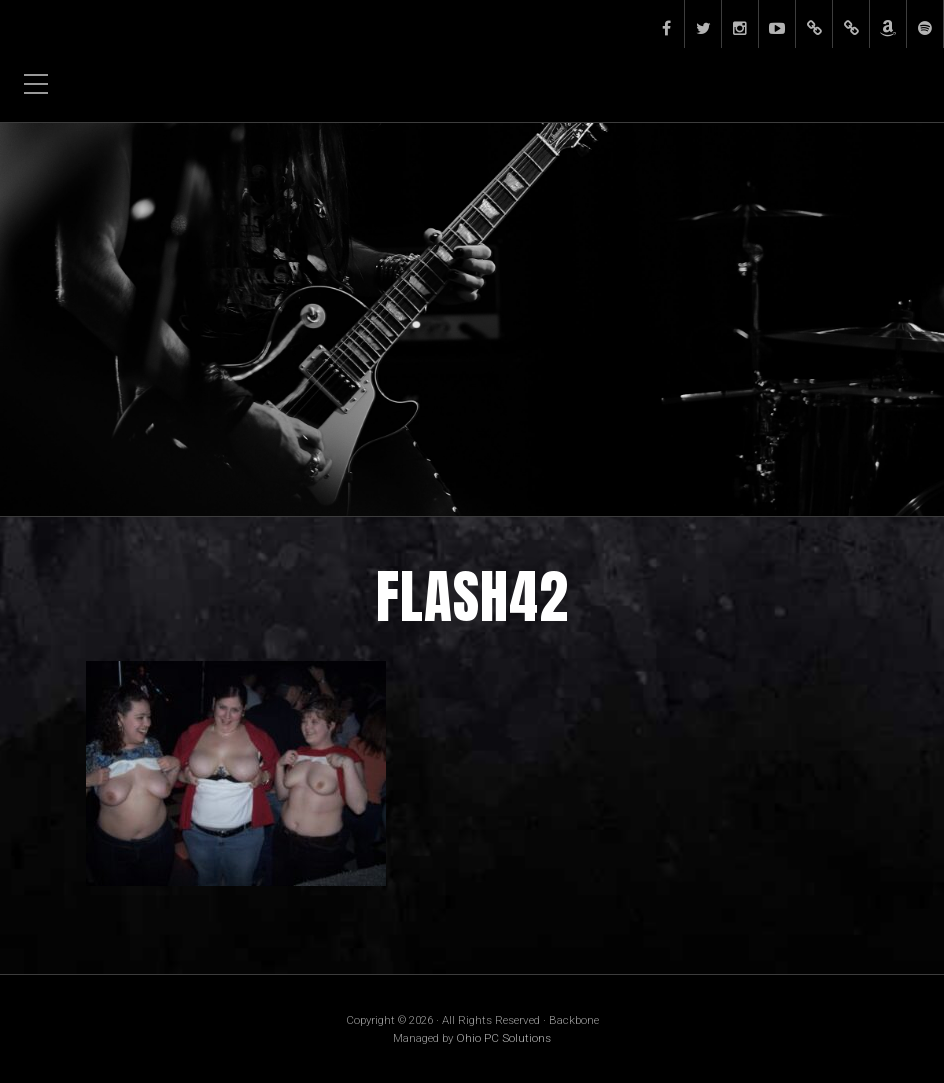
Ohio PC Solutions (503, 1038)
